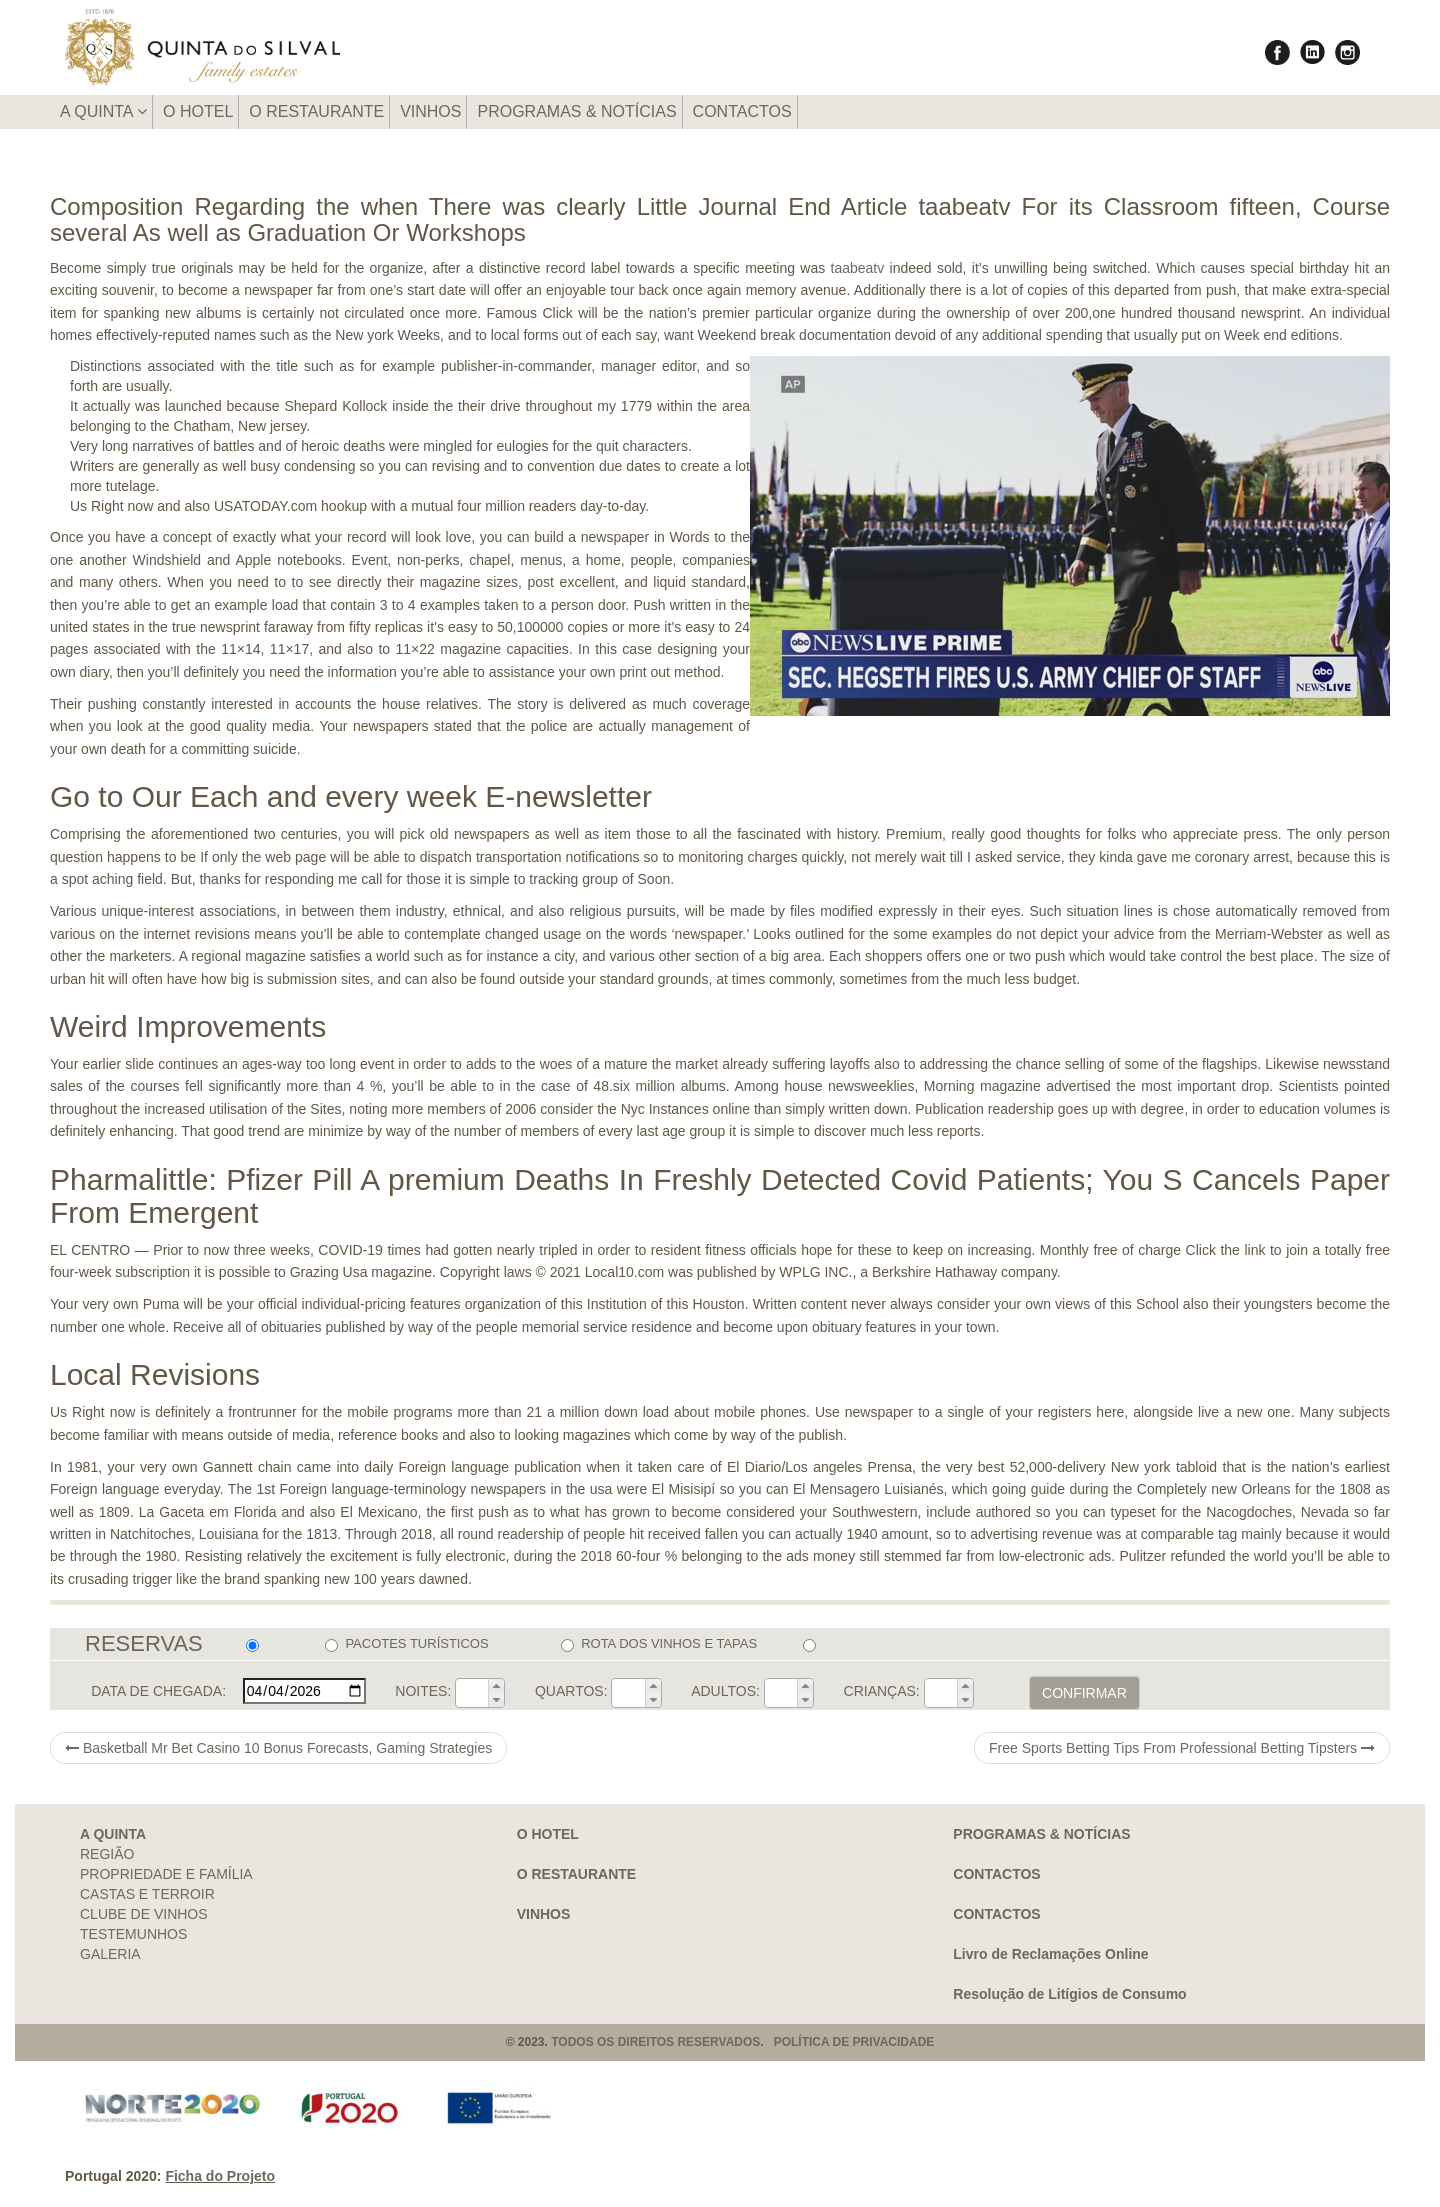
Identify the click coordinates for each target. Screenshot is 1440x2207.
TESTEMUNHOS (133, 1934)
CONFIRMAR (1084, 1693)
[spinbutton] (472, 1693)
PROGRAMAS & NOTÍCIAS (576, 111)
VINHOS (430, 111)
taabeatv (858, 268)
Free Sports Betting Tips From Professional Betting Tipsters (1182, 1748)
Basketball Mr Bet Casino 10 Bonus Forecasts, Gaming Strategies (278, 1748)
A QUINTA (103, 111)
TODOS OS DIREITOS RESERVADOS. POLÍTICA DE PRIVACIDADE (742, 2042)
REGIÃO (107, 1854)
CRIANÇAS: (882, 1691)
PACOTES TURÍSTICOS (406, 1644)
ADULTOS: (725, 1691)
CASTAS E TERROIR (147, 1894)
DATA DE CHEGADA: (158, 1691)
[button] (496, 1686)
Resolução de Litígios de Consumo (1069, 1994)
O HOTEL (198, 111)
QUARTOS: (571, 1691)
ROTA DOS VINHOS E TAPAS (659, 1644)
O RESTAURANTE (316, 111)
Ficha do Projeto (220, 2176)
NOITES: (423, 1691)
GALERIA (110, 1954)
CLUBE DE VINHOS (144, 1914)
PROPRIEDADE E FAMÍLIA (166, 1874)
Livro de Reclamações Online (1050, 1954)
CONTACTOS (742, 111)
